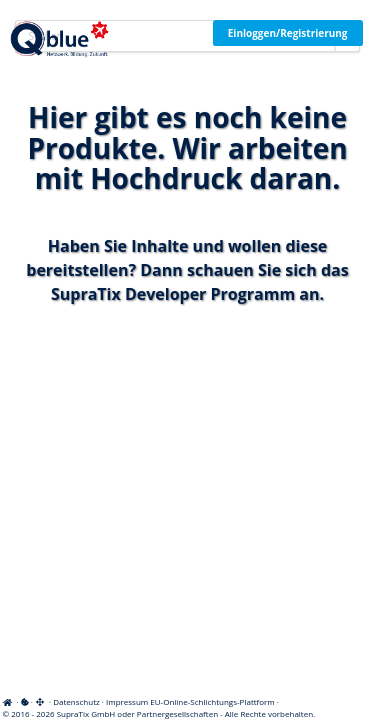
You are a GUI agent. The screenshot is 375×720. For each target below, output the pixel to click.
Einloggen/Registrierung (288, 33)
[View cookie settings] (25, 701)
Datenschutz (76, 701)
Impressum (127, 701)
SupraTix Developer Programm (173, 294)
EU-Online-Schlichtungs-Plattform (212, 701)
